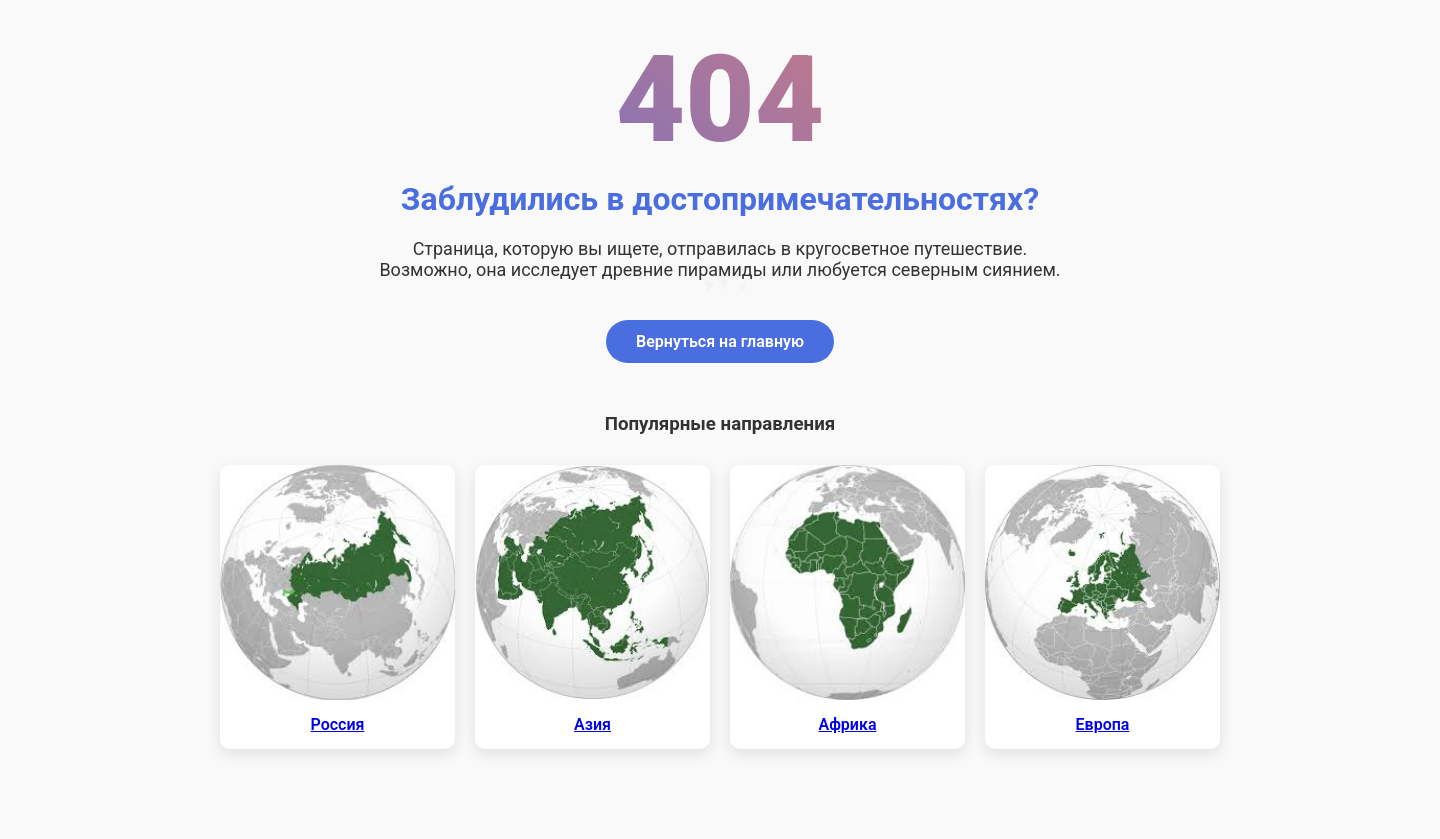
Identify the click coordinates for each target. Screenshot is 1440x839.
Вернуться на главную (720, 341)
